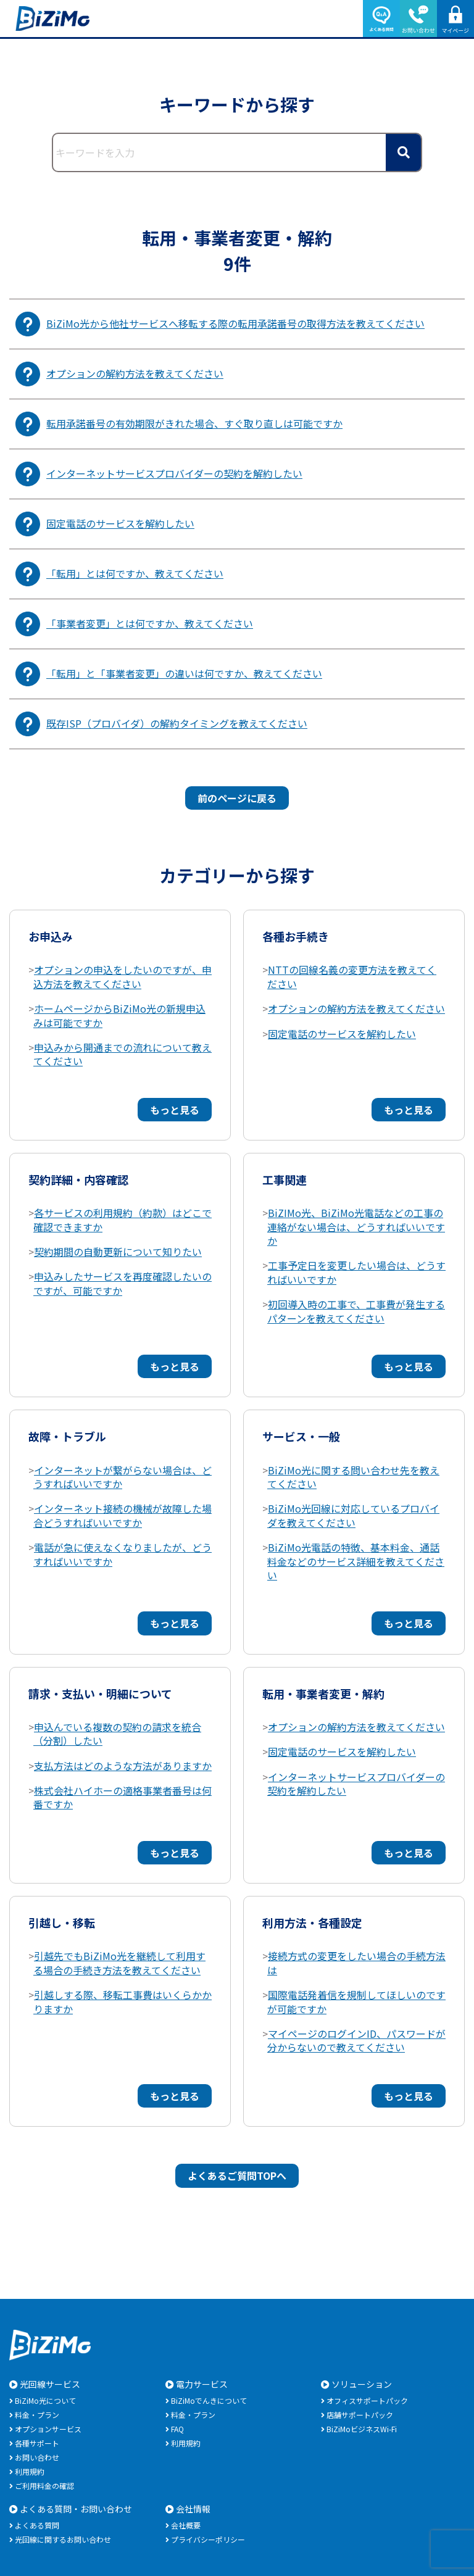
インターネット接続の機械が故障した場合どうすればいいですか (122, 1515)
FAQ (177, 2429)
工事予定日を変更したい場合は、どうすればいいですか (356, 1272)
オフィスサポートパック (367, 2400)
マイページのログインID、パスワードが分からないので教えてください (356, 2040)
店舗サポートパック (359, 2414)
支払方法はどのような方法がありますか (123, 1765)
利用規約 (29, 2471)
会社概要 (186, 2525)
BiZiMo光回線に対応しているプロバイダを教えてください (353, 1515)
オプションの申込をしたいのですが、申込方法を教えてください (122, 976)
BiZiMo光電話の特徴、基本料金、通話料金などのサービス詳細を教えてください (355, 1561)
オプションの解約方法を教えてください (356, 1008)
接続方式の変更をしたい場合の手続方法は (356, 1962)
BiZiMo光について (45, 2400)
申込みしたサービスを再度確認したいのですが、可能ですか (122, 1283)
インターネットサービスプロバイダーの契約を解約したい (356, 1783)
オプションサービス (48, 2429)
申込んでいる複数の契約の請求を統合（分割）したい (117, 1733)
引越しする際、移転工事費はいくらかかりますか (122, 2001)
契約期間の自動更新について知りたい (118, 1251)
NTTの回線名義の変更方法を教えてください (351, 976)
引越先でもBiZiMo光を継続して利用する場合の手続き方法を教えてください (119, 1962)
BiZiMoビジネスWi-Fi (361, 2429)
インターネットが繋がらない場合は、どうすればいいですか (122, 1477)
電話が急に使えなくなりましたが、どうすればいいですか (122, 1554)
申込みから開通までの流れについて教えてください (122, 1054)
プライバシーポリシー (208, 2539)
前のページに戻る (237, 798)
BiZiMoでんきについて (209, 2400)
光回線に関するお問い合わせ (63, 2539)
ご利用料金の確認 (44, 2485)
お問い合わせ (37, 2457)
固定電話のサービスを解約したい (342, 1033)
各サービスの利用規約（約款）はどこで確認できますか (122, 1219)
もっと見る (174, 1109)
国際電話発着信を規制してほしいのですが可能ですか (356, 2001)
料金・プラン (37, 2414)
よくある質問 (37, 2525)
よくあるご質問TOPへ (237, 2175)
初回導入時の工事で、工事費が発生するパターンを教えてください (356, 1311)
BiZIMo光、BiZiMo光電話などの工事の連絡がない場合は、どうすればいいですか (356, 1226)
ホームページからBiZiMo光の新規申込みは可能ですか (119, 1015)
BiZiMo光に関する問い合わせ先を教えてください (353, 1477)
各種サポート (37, 2443)
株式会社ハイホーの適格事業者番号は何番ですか (122, 1797)
